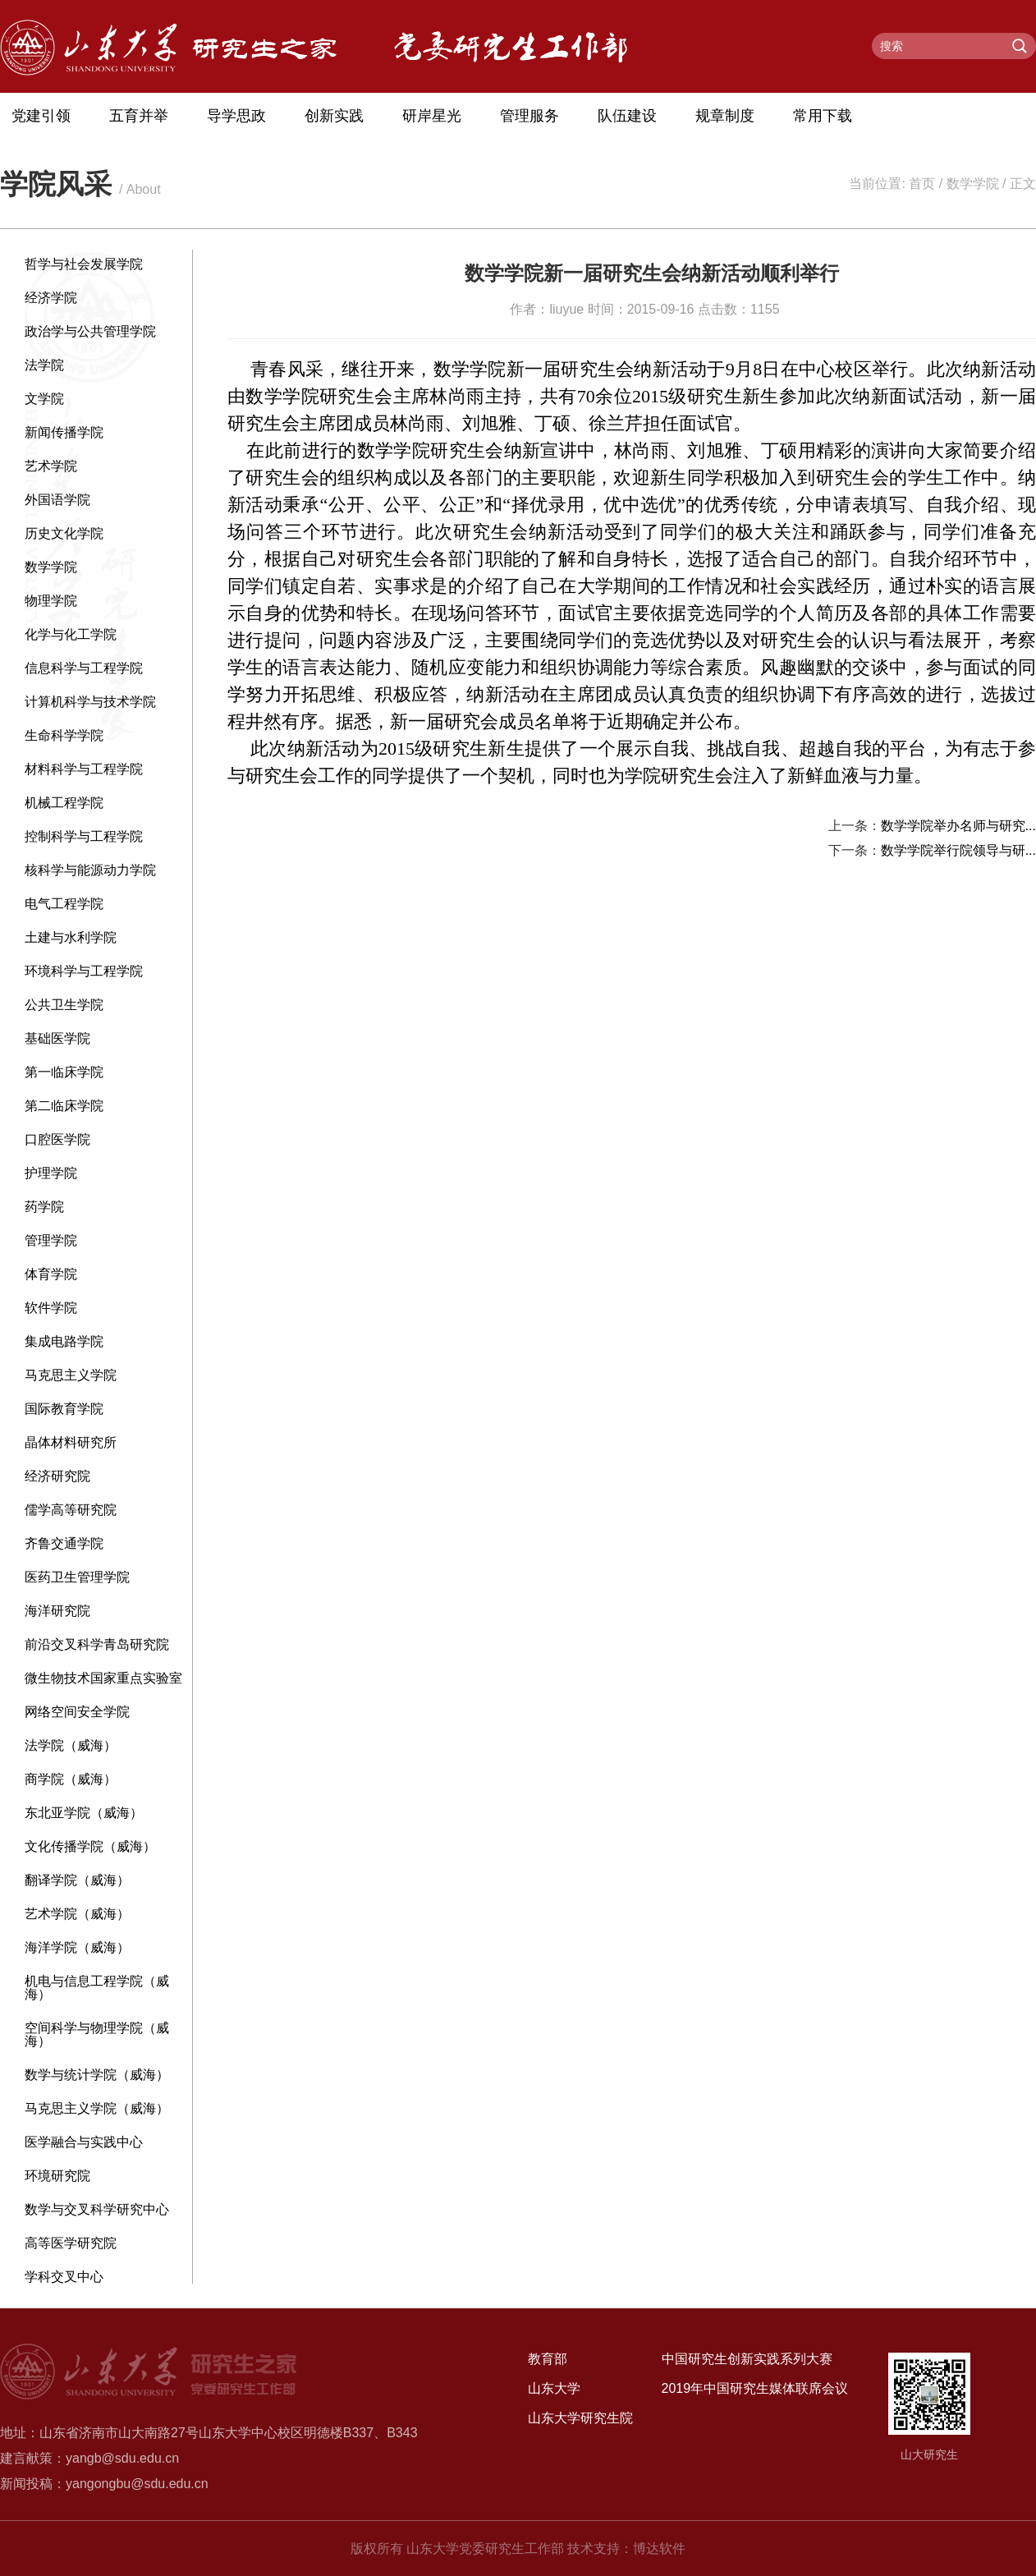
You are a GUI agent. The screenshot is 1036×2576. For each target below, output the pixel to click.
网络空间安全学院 (77, 1712)
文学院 (44, 399)
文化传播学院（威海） (90, 1846)
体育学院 (51, 1274)
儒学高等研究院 (71, 1510)
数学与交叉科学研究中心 (97, 2209)
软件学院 (51, 1308)
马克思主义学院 (71, 1375)
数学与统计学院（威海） (97, 2075)
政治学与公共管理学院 (90, 331)
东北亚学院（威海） (84, 1813)
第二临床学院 (64, 1106)
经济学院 (51, 298)
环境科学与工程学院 (84, 971)
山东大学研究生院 (580, 2418)
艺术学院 (51, 466)
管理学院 (51, 1240)
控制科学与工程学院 (84, 836)
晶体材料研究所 (71, 1442)
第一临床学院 (64, 1072)
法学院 (44, 365)
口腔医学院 (57, 1139)
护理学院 (51, 1173)
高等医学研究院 (71, 2243)
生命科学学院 (64, 735)
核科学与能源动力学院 (90, 870)
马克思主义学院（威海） (97, 2108)
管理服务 (529, 116)
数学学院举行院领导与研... (958, 850)
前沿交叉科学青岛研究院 (97, 1644)
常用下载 (822, 116)
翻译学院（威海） (77, 1880)
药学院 (44, 1207)
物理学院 (51, 601)
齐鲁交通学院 (64, 1543)
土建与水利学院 (71, 937)
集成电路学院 (64, 1341)
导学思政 (236, 116)
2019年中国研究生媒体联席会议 (755, 2388)
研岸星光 (431, 116)
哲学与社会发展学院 (84, 264)
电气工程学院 (64, 904)
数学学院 (973, 184)
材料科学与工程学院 (84, 769)
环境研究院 (57, 2176)
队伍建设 (627, 116)
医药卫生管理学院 (77, 1577)
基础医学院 (57, 1038)
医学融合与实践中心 (84, 2142)
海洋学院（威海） (77, 1947)
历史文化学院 (64, 533)
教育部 (547, 2359)
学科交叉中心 (64, 2277)
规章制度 (724, 116)
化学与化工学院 (71, 634)
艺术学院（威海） (77, 1914)
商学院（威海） (71, 1779)
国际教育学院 (64, 1409)
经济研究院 (57, 1476)
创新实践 (334, 116)
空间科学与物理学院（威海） (97, 2034)
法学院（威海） (71, 1745)
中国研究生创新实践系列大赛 (747, 2359)
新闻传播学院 (64, 432)
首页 (922, 184)
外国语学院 (57, 500)
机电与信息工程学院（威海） (97, 1987)
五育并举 (138, 116)
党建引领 (41, 116)
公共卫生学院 (64, 1005)
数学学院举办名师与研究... (958, 826)
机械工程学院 (64, 803)
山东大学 (554, 2388)
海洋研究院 (57, 1611)
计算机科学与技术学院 (90, 702)
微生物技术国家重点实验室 (103, 1678)
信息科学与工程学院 (84, 668)
